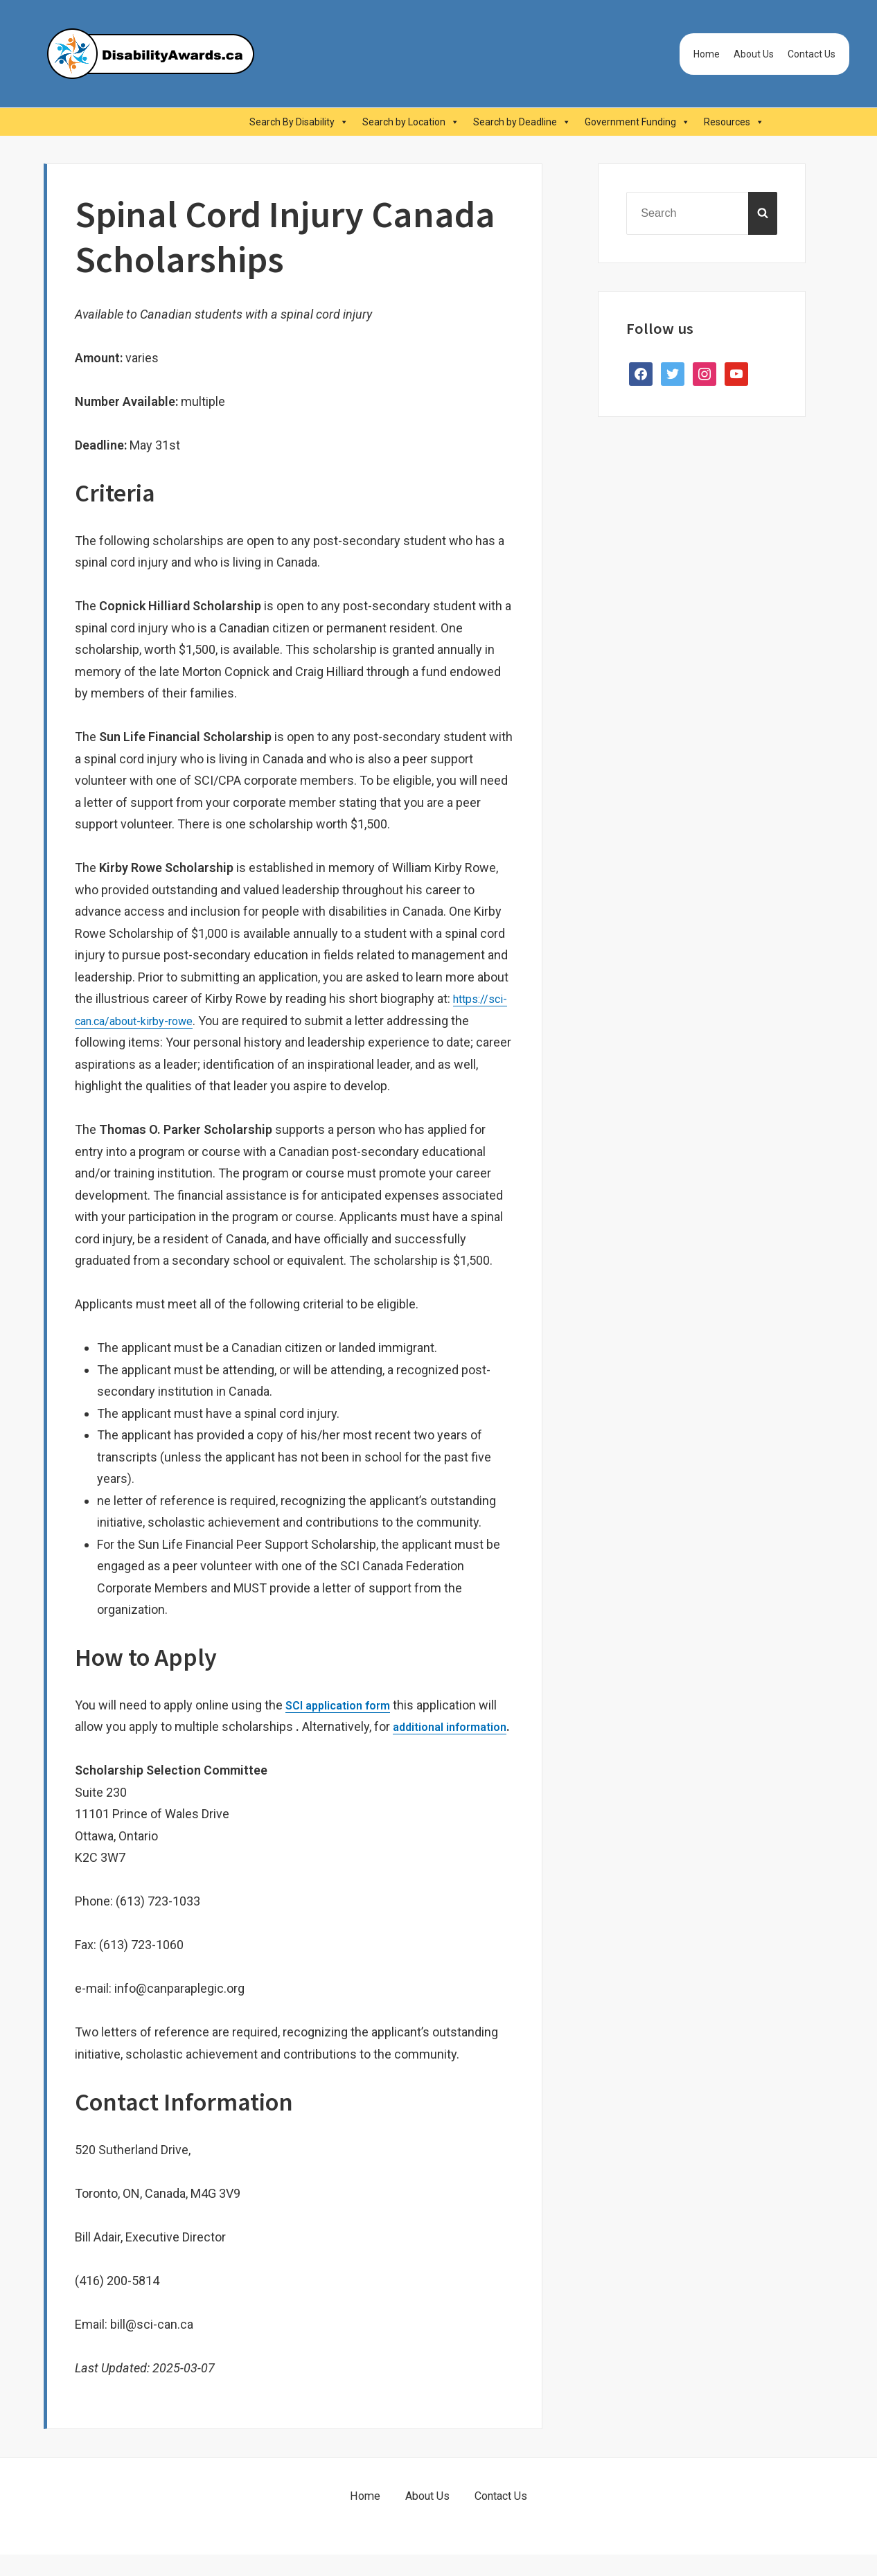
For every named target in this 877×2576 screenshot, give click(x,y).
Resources (734, 122)
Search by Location (410, 122)
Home (706, 54)
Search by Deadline (522, 122)
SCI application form (343, 1705)
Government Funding (637, 122)
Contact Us (811, 54)
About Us (754, 54)
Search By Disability (298, 122)
